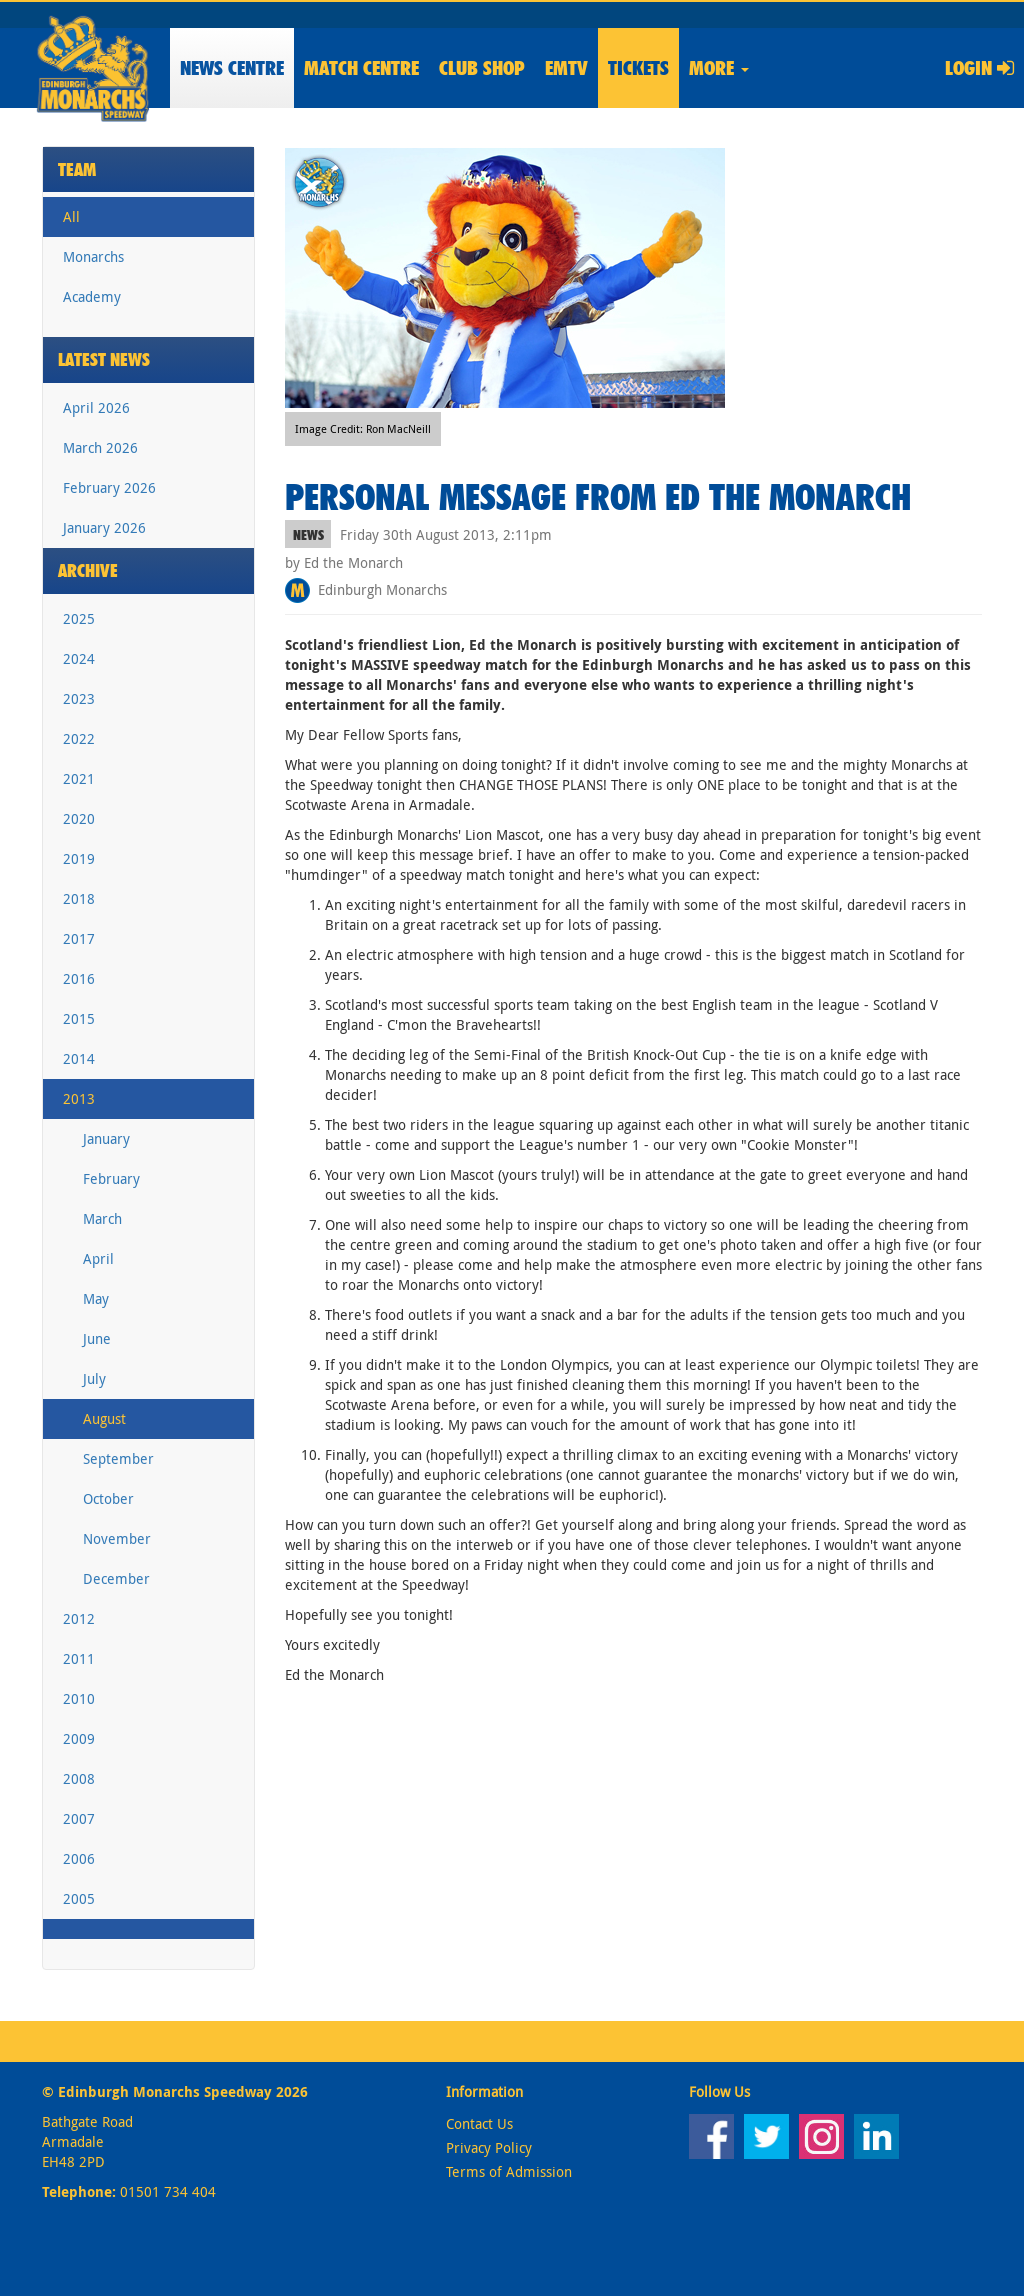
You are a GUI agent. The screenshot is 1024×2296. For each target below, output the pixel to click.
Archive (88, 570)
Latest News (104, 359)
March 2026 (100, 447)
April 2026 (96, 407)
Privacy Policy (489, 2147)
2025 (79, 618)
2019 (79, 858)
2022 (79, 738)
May (96, 1298)
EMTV (566, 68)
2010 (79, 1698)
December (116, 1578)
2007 (79, 1818)
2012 (79, 1618)
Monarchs (93, 256)
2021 (79, 778)
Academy (92, 296)
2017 (79, 938)
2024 (79, 658)
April (98, 1258)
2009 (79, 1738)
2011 (79, 1658)
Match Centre (361, 68)
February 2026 (109, 487)
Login (979, 68)
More (719, 68)
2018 (79, 898)
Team (77, 169)
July (94, 1378)
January (106, 1138)
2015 (79, 1018)
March (102, 1218)
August (104, 1418)
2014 (79, 1058)
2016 (79, 978)
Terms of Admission (509, 2171)
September (118, 1458)
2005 (79, 1898)
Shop (482, 68)
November (117, 1538)
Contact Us (479, 2123)
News (232, 68)
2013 (79, 1098)
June (97, 1338)
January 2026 (104, 527)
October (108, 1498)
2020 (79, 818)
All (71, 216)
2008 (79, 1778)
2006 (79, 1858)
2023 (79, 698)
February (111, 1178)
